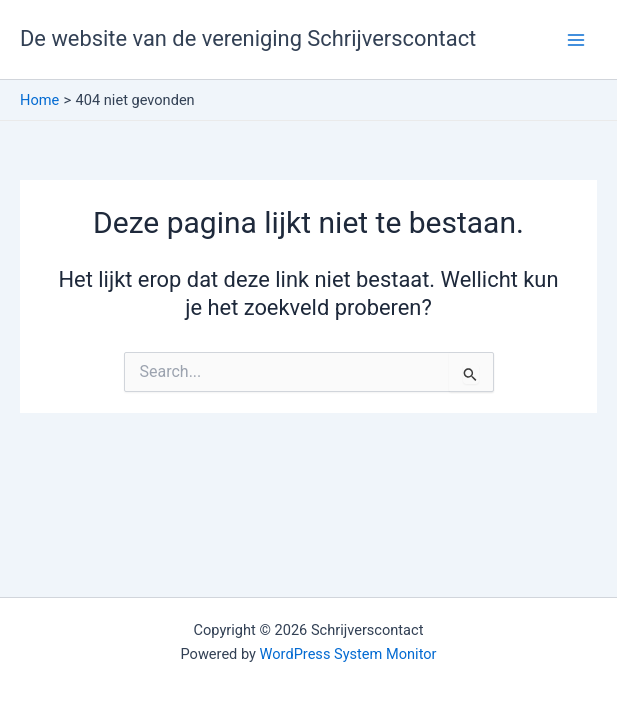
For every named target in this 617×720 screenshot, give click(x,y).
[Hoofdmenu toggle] (576, 40)
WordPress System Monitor (348, 654)
